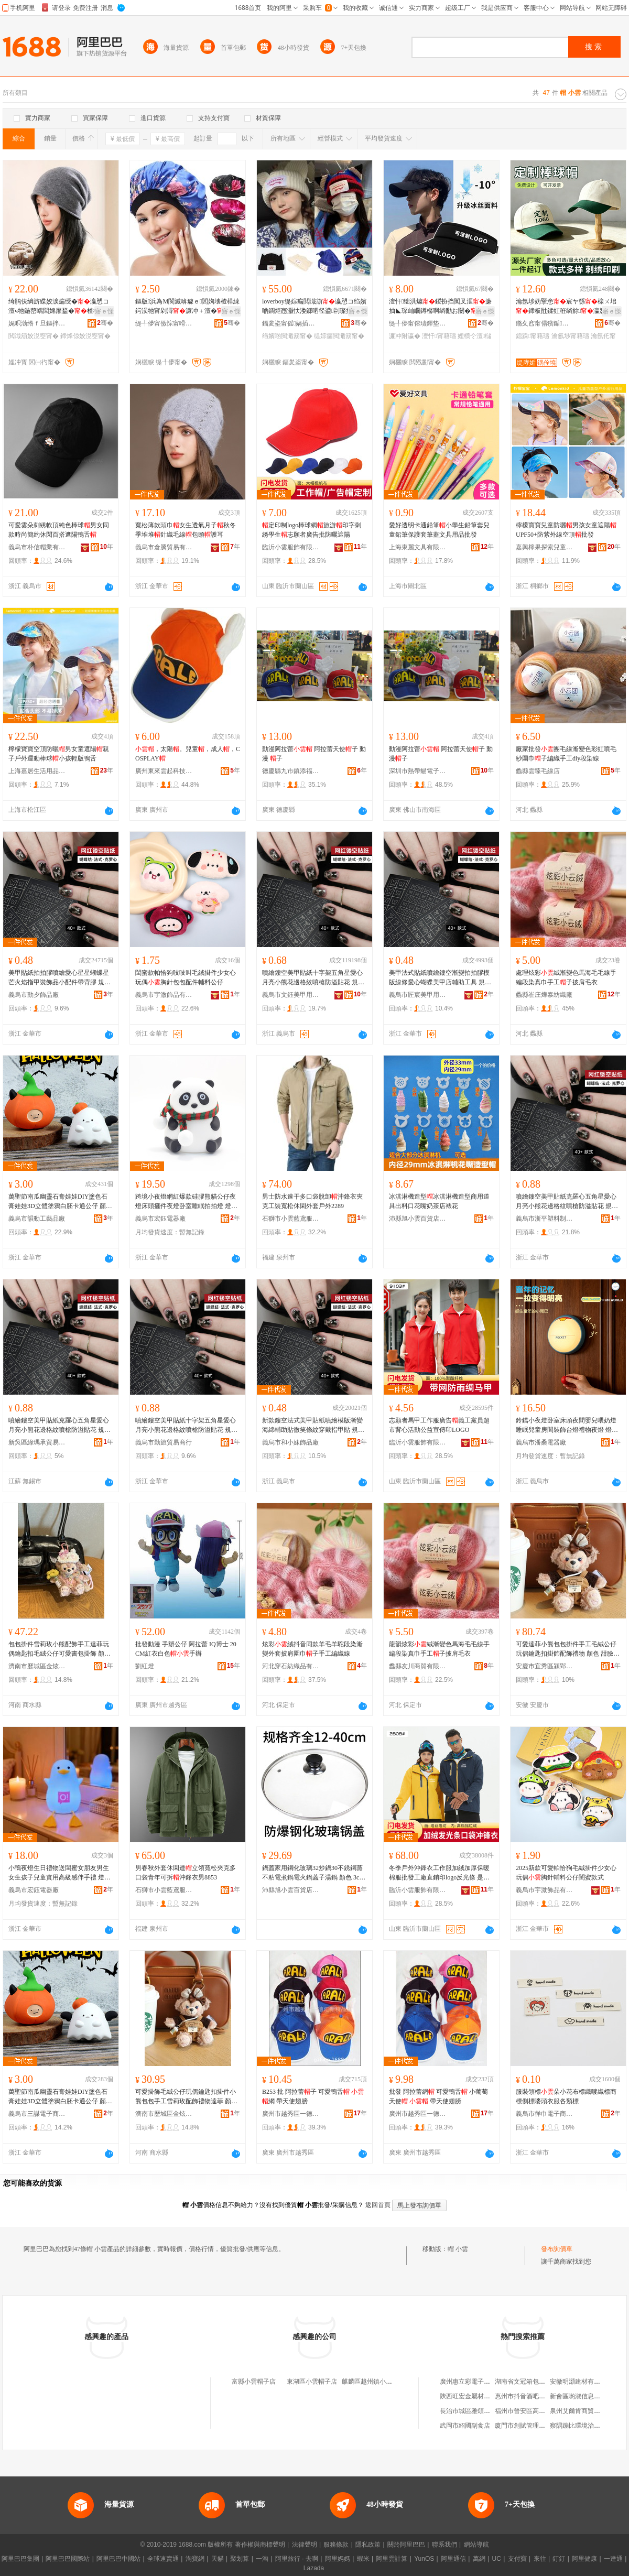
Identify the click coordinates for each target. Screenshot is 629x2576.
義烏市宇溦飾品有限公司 (164, 994)
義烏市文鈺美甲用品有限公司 (291, 994)
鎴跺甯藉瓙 (532, 336)
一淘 (262, 2558)
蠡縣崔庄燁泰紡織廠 (544, 994)
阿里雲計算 (391, 2558)
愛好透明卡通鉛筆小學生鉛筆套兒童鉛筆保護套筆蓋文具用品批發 (439, 529)
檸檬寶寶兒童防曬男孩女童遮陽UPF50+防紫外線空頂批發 (566, 529)
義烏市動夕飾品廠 (33, 994)
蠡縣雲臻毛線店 (538, 771)
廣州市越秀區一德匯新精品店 (291, 2113)
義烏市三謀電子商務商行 (37, 2113)
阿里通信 (453, 2558)
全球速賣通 (163, 2558)
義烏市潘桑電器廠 (541, 1442)
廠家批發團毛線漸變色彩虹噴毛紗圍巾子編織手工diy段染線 (566, 753)
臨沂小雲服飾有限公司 (291, 547)
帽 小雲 (458, 2249)
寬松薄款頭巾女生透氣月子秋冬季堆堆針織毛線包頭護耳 (185, 529)
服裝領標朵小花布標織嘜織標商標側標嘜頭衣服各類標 (566, 2096)
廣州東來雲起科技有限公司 (164, 771)
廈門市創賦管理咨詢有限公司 (536, 2425)
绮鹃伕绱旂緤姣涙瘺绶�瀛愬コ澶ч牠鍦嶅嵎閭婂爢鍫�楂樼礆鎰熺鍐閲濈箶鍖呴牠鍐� (60, 307)
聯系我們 (444, 2544)
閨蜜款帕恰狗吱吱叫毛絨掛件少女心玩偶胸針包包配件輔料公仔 (185, 977)
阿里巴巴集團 (20, 2558)
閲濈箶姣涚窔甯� (33, 336)
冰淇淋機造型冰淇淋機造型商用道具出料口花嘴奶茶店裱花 (439, 1201)
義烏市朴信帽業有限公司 (37, 547)
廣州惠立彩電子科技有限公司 (481, 2381)
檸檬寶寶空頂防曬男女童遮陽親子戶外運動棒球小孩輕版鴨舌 (58, 753)
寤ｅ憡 (104, 311)
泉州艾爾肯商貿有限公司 (584, 2411)
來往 (540, 2558)
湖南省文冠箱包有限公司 (529, 2381)
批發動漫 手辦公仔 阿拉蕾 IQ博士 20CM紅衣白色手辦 (185, 1648)
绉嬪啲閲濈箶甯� (287, 336)
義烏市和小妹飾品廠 (290, 1442)
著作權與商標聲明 (260, 2544)
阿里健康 (584, 2558)
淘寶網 (195, 2558)
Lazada (313, 2568)
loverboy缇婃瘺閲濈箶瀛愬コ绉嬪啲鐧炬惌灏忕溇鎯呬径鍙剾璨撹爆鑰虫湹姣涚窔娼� (314, 307)
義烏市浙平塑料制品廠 (544, 1218)
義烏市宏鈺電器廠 (160, 1218)
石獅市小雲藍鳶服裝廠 (291, 1218)
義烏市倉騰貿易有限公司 (164, 547)
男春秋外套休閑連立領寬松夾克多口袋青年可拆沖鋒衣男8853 (185, 1872)
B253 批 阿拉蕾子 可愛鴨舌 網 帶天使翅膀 (313, 2096)
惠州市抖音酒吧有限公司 (529, 2396)
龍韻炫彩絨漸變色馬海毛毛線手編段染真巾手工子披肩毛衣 (439, 1648)
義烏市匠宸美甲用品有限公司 (418, 994)
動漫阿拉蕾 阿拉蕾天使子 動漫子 (441, 753)
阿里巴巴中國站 (118, 2558)
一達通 (613, 2558)
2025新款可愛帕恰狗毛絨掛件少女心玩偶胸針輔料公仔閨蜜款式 (566, 1872)
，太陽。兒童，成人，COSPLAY (187, 753)
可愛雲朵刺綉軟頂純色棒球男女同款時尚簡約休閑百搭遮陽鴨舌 (58, 529)
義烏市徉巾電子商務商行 (544, 2113)
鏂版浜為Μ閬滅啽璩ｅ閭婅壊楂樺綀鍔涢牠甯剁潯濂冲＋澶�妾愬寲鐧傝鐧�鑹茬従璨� (187, 307)
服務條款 (336, 2544)
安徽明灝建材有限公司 (581, 2381)
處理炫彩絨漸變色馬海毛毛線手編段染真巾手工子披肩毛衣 (566, 977)
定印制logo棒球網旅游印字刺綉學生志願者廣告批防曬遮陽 (311, 529)
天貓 (217, 2558)
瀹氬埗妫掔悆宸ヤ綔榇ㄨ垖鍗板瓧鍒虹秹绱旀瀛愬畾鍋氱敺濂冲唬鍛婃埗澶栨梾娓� (567, 307)
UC (496, 2558)
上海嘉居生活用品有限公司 (37, 771)
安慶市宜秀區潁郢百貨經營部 (544, 1666)
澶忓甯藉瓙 (439, 336)
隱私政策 (368, 2544)
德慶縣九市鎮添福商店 (291, 771)
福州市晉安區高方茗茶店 (529, 2411)
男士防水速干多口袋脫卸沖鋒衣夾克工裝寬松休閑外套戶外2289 (312, 1201)
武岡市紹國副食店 (465, 2425)
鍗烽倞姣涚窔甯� (85, 336)
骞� (105, 323)
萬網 (479, 2558)
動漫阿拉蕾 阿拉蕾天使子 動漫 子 (314, 753)
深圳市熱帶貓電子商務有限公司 (418, 771)
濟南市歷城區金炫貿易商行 (37, 1666)
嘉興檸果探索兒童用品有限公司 (544, 547)
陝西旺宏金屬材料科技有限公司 (484, 2396)
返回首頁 (378, 2205)
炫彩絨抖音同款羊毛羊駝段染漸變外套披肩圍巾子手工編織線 (312, 1648)
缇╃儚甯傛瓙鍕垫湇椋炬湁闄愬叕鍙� (418, 323)
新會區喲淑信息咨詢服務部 (587, 2396)
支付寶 (517, 2558)
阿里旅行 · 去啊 (296, 2558)
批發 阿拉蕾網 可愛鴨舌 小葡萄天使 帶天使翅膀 (438, 2096)
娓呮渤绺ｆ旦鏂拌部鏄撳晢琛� (37, 323)
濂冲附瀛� (404, 336)
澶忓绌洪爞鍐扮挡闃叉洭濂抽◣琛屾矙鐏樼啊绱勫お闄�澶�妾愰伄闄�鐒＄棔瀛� (440, 307)
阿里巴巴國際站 (68, 2558)
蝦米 (363, 2558)
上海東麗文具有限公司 (418, 547)
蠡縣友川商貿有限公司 (418, 1666)
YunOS (424, 2558)
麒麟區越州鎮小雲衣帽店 (376, 2381)
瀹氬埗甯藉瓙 (570, 336)
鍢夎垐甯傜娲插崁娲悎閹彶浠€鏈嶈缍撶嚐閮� (291, 323)
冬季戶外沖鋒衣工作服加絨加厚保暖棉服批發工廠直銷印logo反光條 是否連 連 (439, 1873)
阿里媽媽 (337, 2558)
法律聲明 (304, 2544)
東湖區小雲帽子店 (312, 2381)
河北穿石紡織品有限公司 (291, 1666)
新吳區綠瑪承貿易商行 (37, 1442)
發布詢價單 (556, 2249)
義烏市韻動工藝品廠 (36, 1218)
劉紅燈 (144, 1666)
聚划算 (239, 2558)
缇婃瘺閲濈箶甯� (339, 336)
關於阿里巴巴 (406, 2544)
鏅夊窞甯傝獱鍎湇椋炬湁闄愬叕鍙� (544, 323)
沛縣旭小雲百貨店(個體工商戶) (418, 1218)
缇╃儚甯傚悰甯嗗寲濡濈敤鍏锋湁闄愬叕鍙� (164, 323)
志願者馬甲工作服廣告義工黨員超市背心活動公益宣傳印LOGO (439, 1425)
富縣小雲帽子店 (254, 2381)
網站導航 (476, 2544)
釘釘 (558, 2558)
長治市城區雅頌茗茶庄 (471, 2411)
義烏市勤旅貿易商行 (163, 1442)
